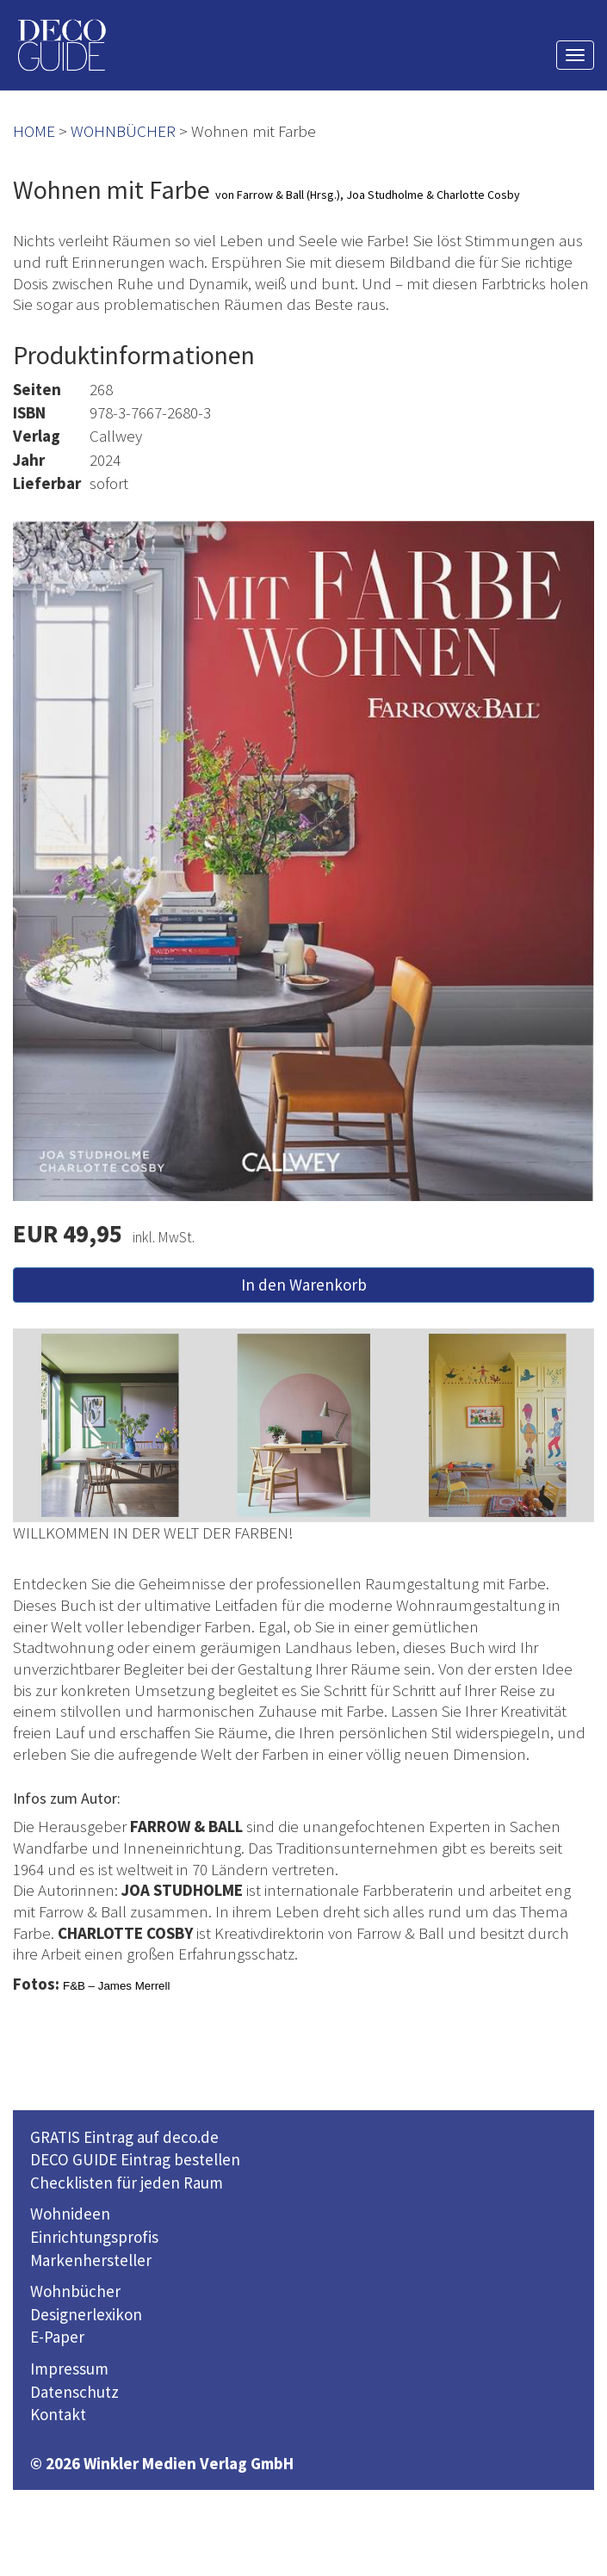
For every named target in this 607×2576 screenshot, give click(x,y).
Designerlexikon (86, 2314)
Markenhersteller (91, 2260)
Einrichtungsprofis (94, 2236)
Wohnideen (70, 2213)
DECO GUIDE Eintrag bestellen (135, 2159)
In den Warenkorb (304, 1284)
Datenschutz (74, 2391)
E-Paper (57, 2336)
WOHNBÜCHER (123, 131)
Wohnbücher (75, 2291)
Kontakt (58, 2414)
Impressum (69, 2368)
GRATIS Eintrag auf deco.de (124, 2137)
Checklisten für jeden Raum (126, 2182)
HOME (34, 131)
